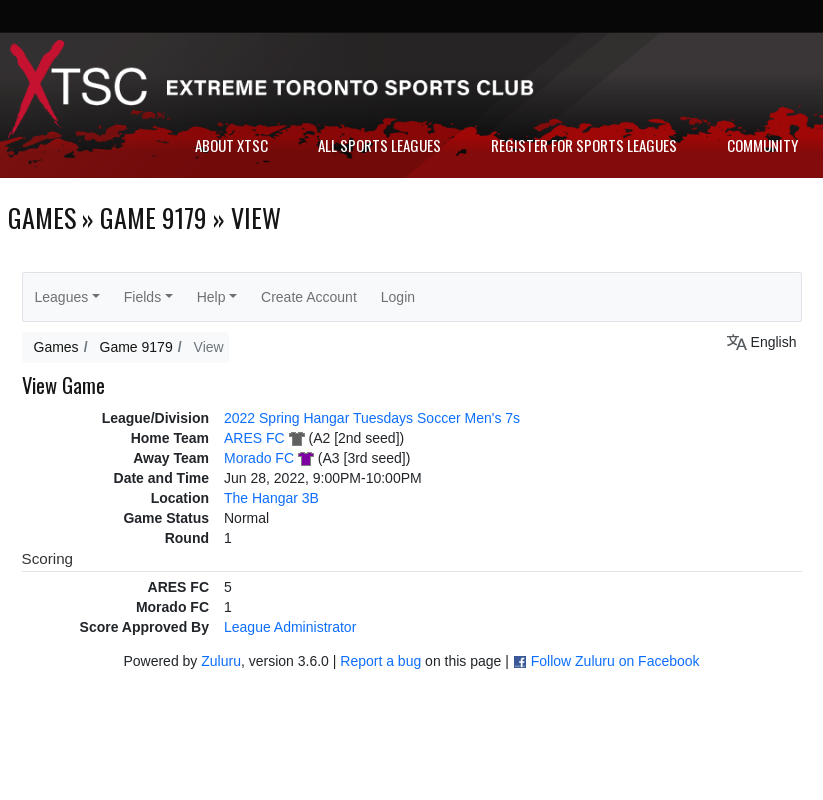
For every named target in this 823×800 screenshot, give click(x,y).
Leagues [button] (62, 297)
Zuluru (221, 661)
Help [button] (211, 297)
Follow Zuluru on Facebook (615, 661)
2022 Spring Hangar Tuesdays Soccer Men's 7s (372, 418)
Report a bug (380, 661)
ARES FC (254, 438)
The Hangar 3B (271, 498)
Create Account (309, 297)
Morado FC (259, 458)
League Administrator (290, 627)
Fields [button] (142, 297)
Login (398, 297)
